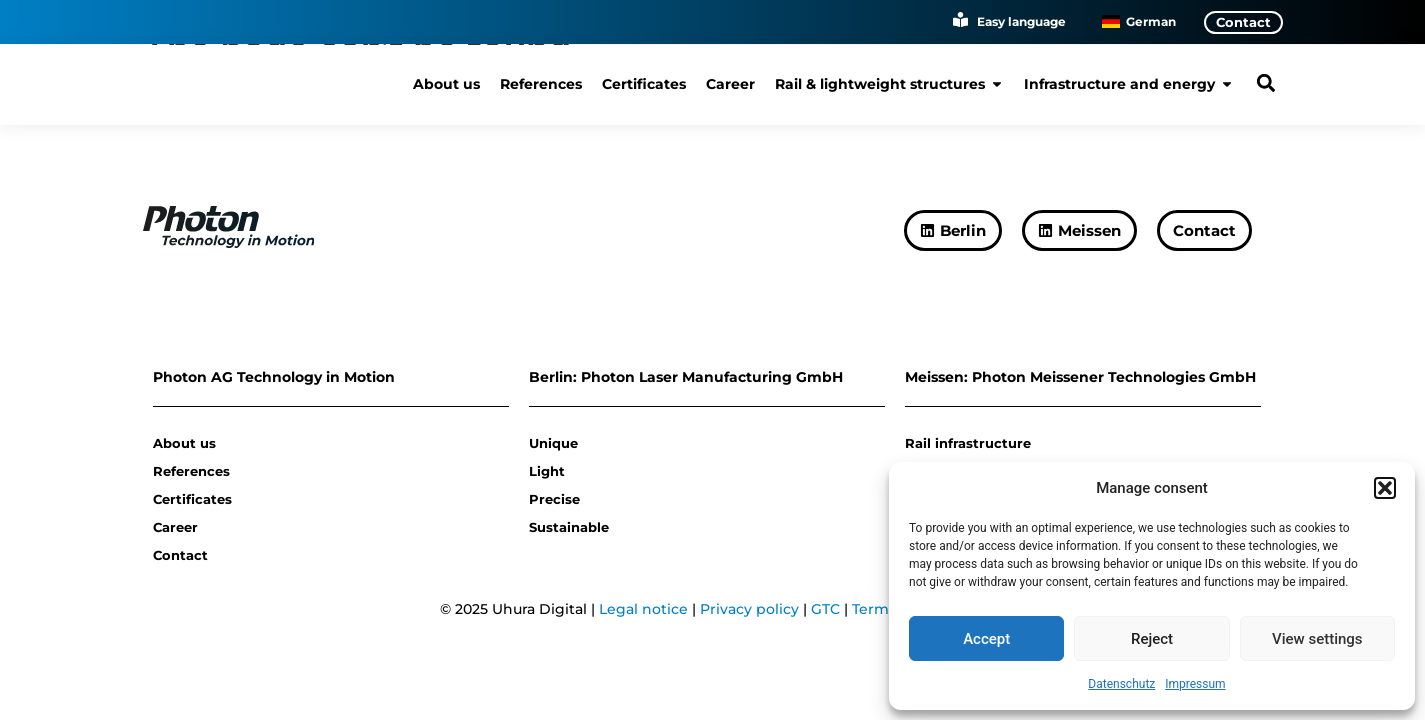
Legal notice (643, 609)
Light (547, 471)
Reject (1152, 639)
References (191, 471)
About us (184, 443)
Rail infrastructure (968, 443)
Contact (180, 555)
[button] (1385, 488)
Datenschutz (1121, 684)
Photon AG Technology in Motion (274, 377)
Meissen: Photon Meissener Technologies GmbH (1080, 377)
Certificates (192, 499)
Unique (553, 443)
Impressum (1195, 684)
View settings (1317, 639)
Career (175, 527)
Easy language (1021, 21)
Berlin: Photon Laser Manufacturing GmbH (686, 377)
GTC (825, 609)
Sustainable (569, 527)
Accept (986, 639)
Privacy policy (749, 609)
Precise (554, 499)
